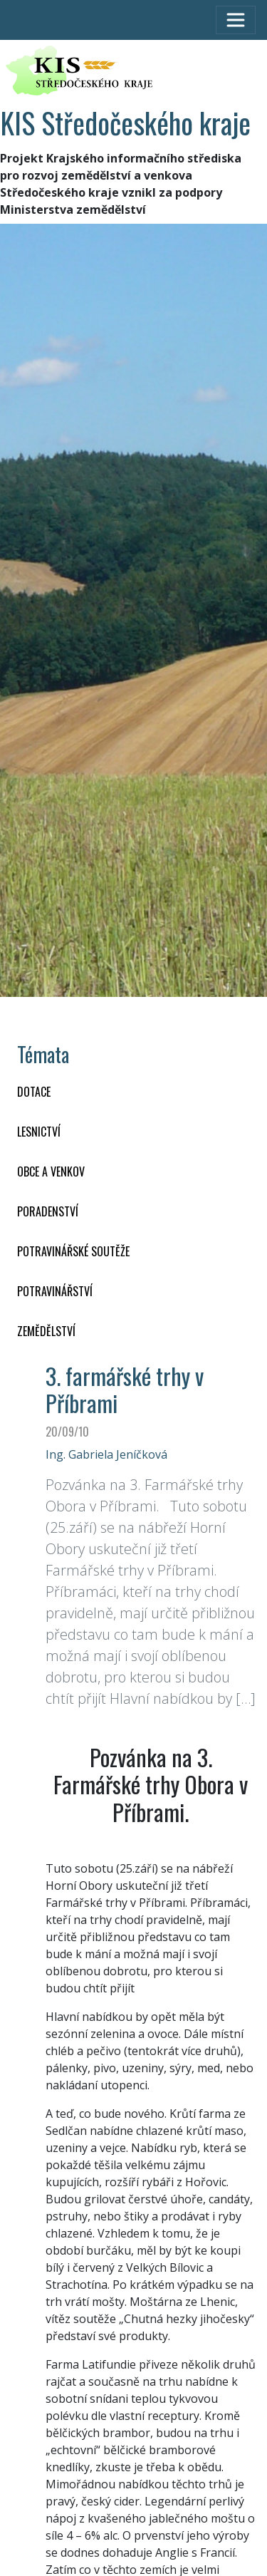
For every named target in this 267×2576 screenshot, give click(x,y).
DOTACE (34, 1091)
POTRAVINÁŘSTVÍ (55, 1291)
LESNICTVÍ (39, 1131)
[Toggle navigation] (236, 20)
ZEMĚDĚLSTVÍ (46, 1331)
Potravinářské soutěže (73, 1251)
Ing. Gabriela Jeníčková (106, 1454)
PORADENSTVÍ (47, 1211)
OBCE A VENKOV (51, 1171)
